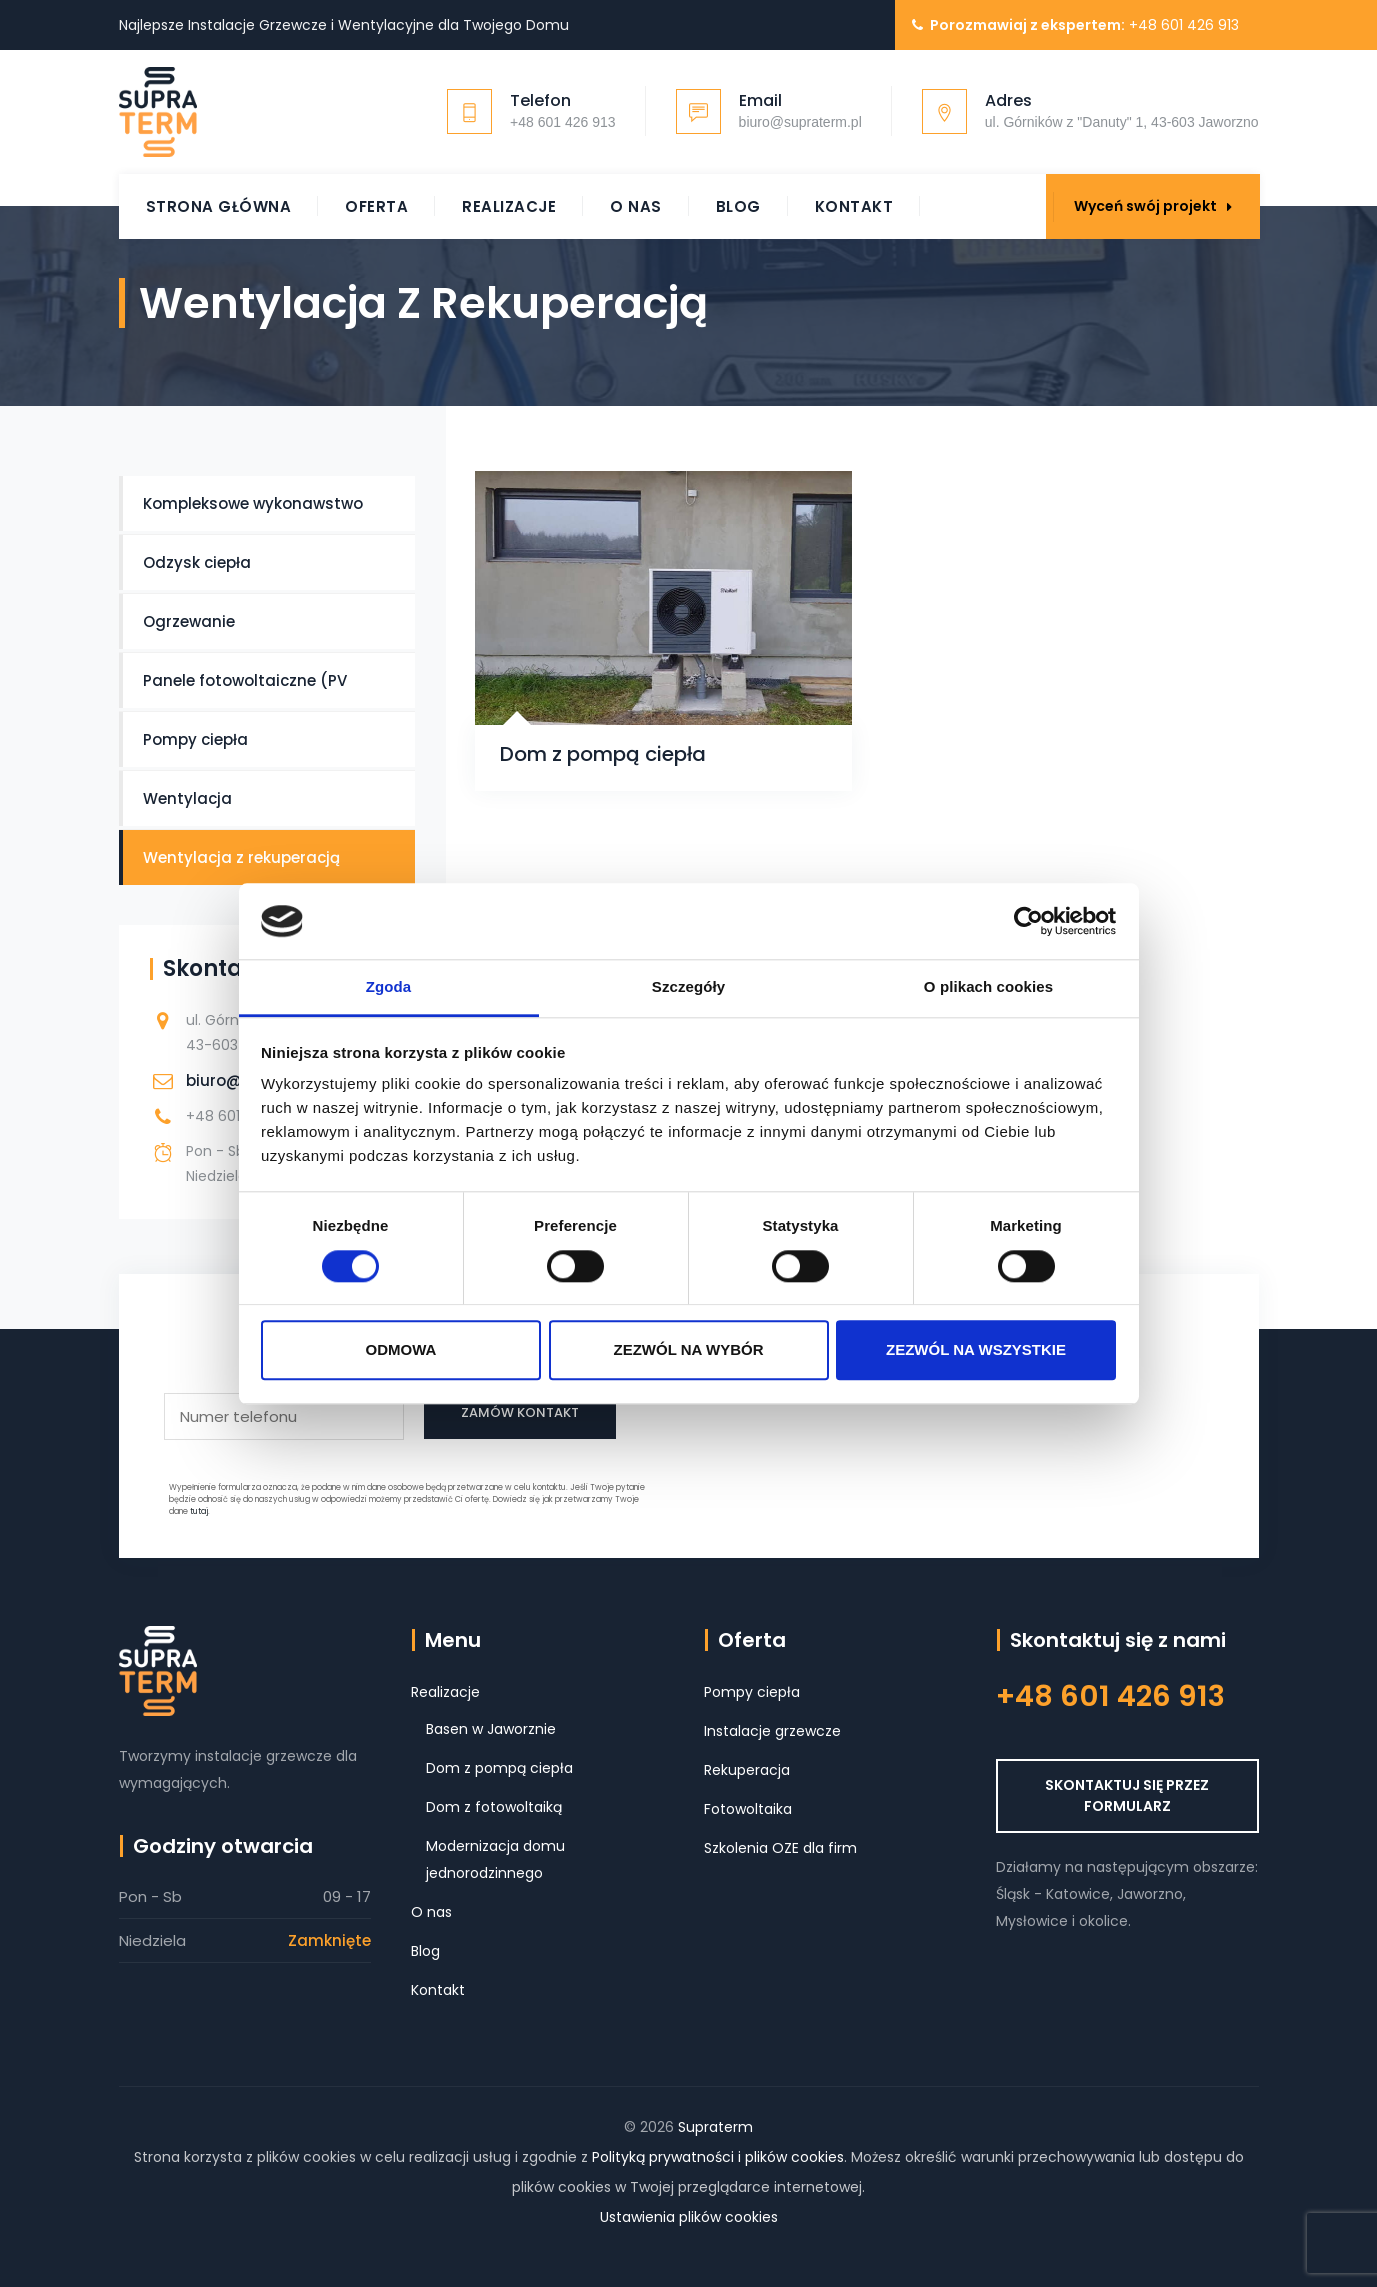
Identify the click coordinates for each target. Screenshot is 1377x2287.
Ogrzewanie (189, 621)
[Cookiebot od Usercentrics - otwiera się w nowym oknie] (1028, 921)
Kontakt (854, 206)
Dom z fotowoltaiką (494, 1807)
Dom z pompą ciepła (603, 754)
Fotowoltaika (748, 1809)
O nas (636, 206)
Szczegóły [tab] (688, 987)
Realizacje (509, 206)
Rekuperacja (747, 1770)
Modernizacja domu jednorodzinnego (495, 1859)
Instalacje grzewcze (772, 1731)
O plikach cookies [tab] (988, 987)
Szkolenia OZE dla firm (780, 1848)
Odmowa (401, 1349)
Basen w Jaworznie (491, 1729)
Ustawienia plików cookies (689, 2217)
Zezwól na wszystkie (976, 1349)
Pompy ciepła (195, 739)
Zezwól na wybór (689, 1349)
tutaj (199, 1511)
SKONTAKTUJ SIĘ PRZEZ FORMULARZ (1127, 1795)
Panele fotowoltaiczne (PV (245, 680)
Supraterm (715, 2127)
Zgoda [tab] (389, 987)
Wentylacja (187, 798)
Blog (738, 206)
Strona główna (219, 206)
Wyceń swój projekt (1153, 206)
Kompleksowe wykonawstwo (253, 503)
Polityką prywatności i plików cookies (718, 2157)
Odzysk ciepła (197, 562)
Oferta (376, 206)
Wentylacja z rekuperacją (241, 857)
